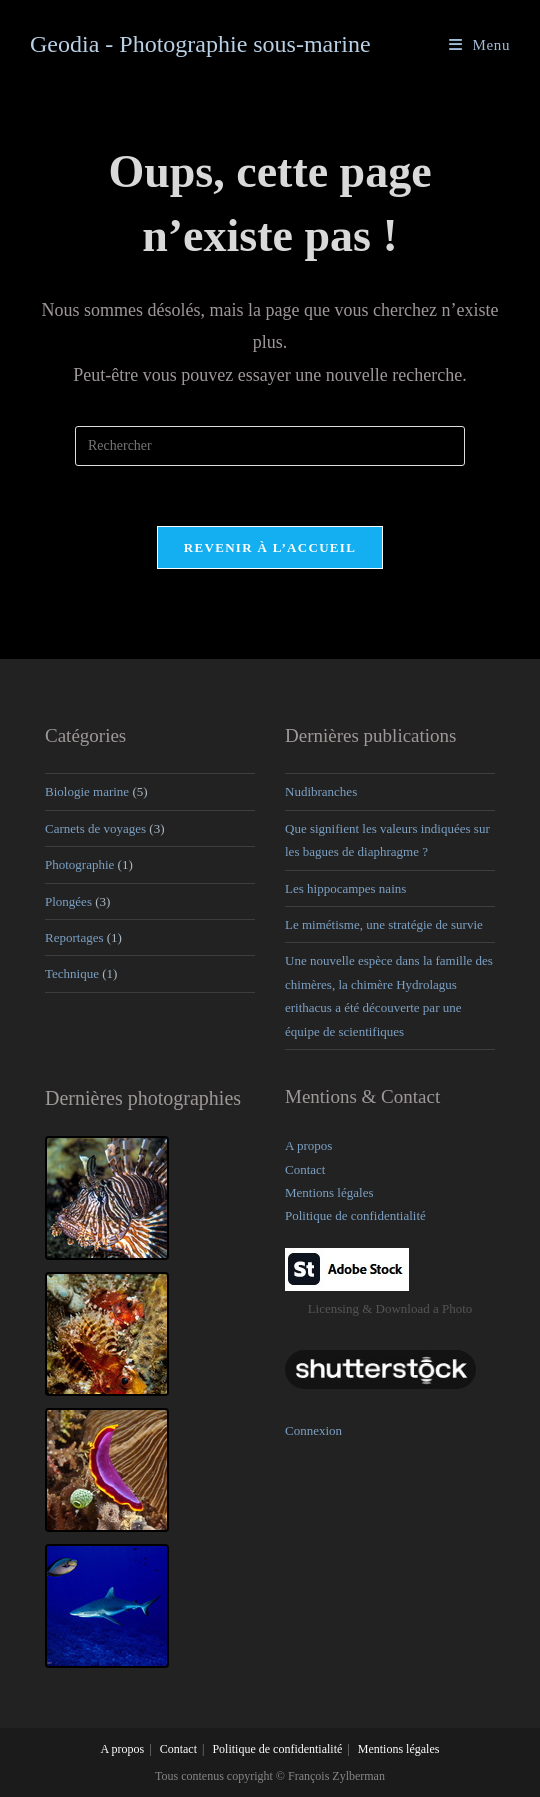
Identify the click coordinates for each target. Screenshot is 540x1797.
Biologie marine (87, 791)
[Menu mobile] (479, 45)
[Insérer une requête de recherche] (270, 446)
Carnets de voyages (95, 828)
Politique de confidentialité (355, 1215)
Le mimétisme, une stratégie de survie (384, 924)
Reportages (74, 937)
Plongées (68, 900)
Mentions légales (329, 1192)
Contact (305, 1168)
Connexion (313, 1429)
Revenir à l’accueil (270, 547)
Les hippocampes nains (345, 887)
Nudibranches (321, 791)
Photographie (79, 864)
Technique (72, 973)
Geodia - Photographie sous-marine (200, 44)
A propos (308, 1145)
